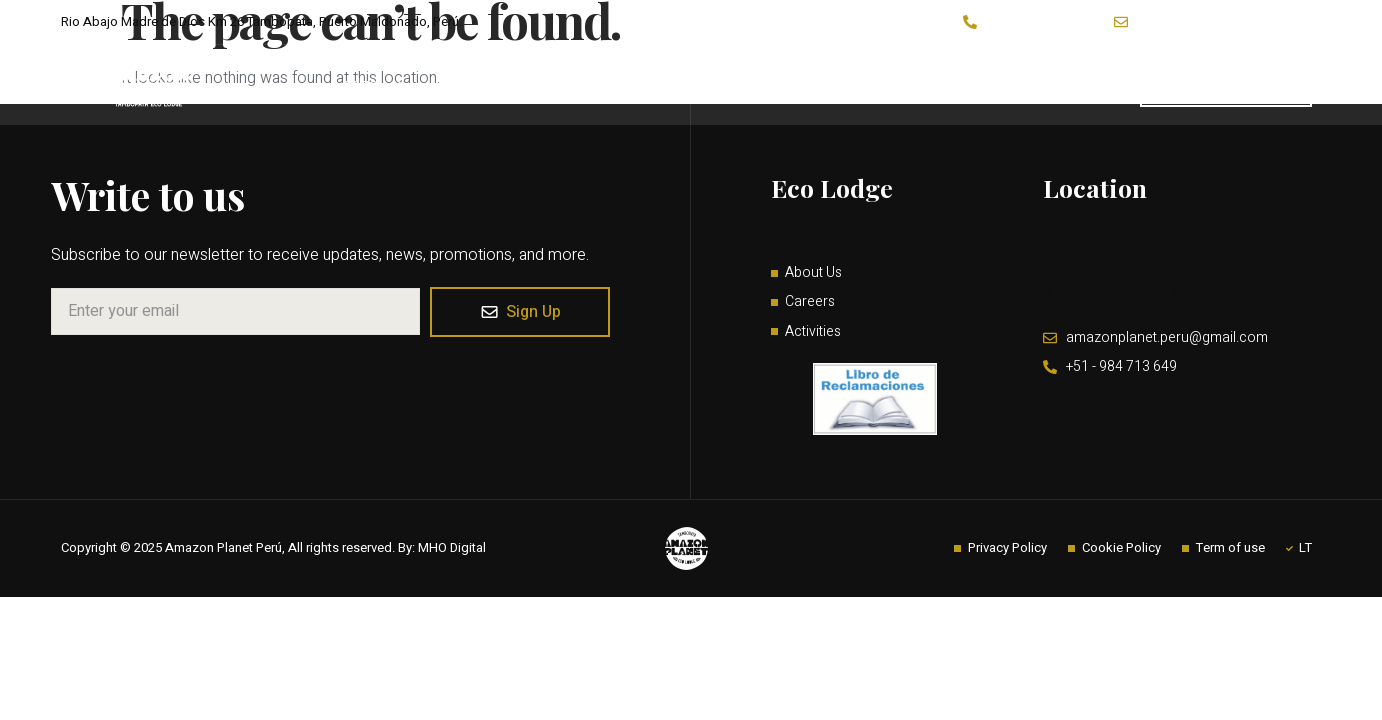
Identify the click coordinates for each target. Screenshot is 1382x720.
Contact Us (999, 85)
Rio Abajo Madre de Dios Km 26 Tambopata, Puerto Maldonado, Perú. (261, 21)
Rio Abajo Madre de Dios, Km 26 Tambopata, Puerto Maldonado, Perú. (1183, 287)
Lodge (368, 85)
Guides (1096, 85)
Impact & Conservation (847, 85)
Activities (559, 85)
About (459, 85)
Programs (686, 85)
